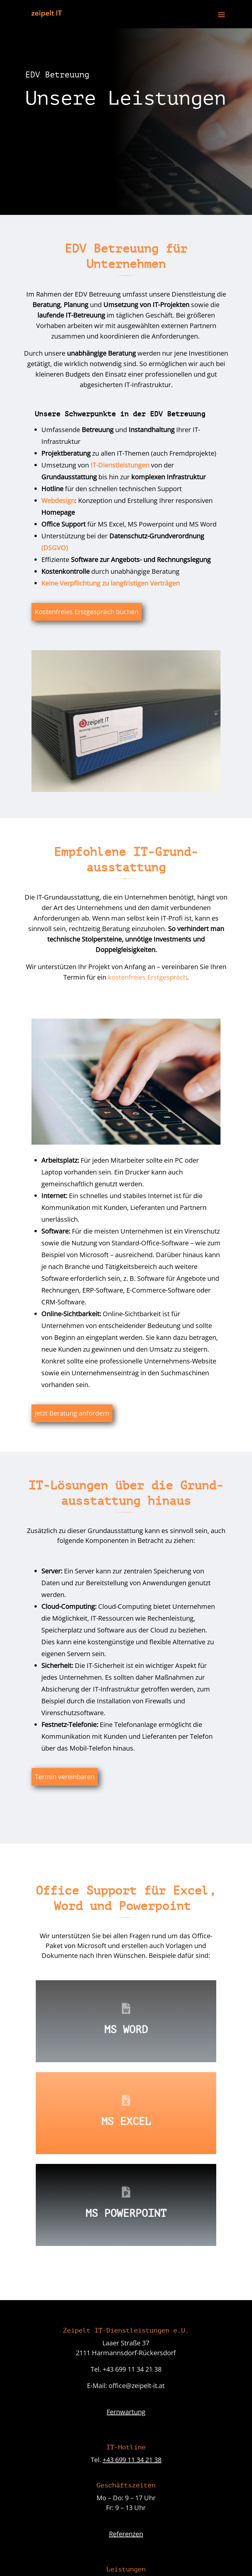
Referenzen (126, 2533)
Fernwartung (126, 2411)
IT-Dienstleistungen (120, 465)
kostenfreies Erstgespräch (147, 977)
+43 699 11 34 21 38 (132, 2459)
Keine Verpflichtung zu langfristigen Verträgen (110, 583)
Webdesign (58, 500)
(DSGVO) (54, 547)
